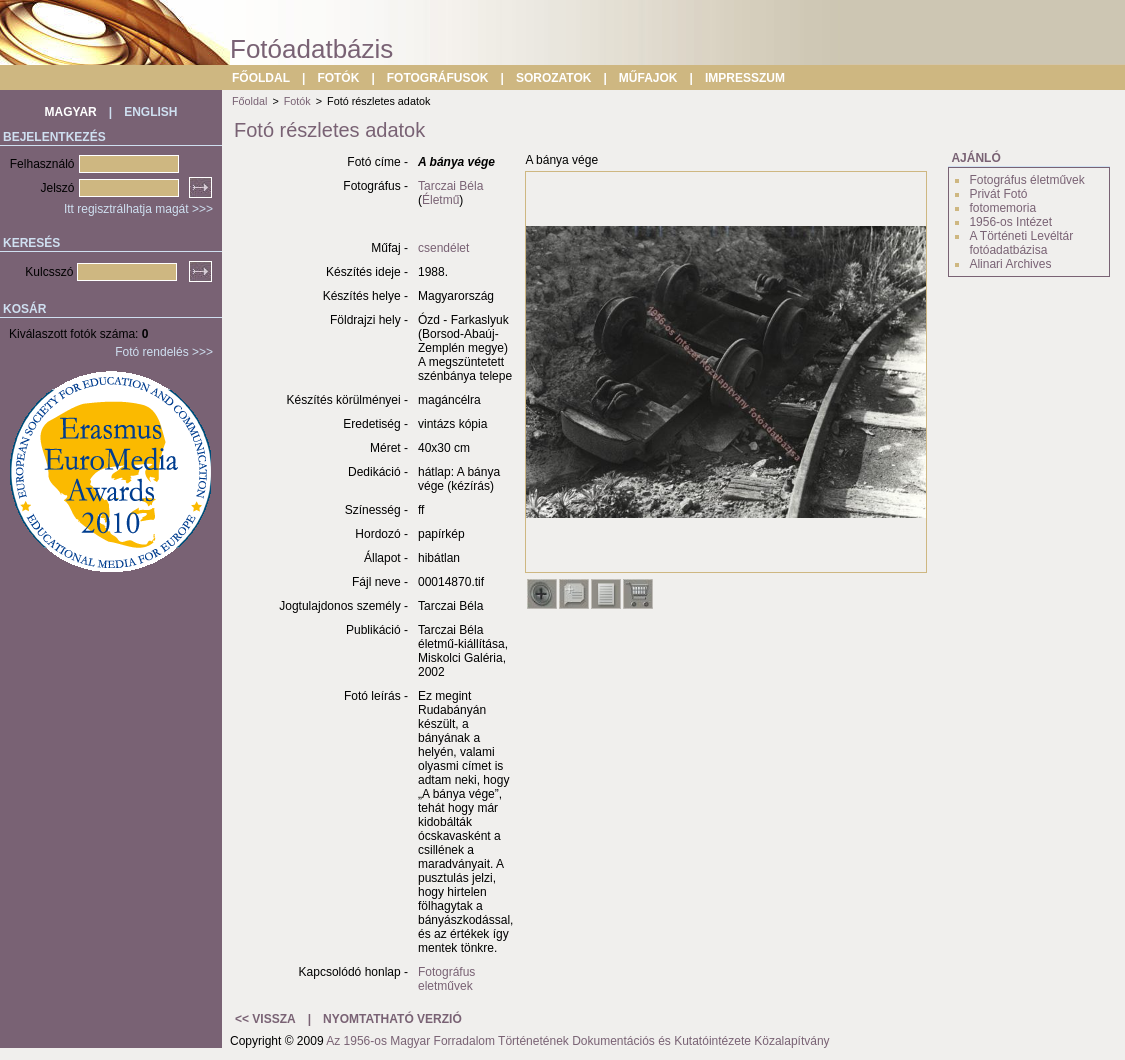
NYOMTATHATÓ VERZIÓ (392, 1019)
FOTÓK (338, 78)
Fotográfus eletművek (446, 979)
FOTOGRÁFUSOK (438, 78)
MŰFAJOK (648, 78)
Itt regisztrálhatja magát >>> (138, 209)
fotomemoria (1002, 208)
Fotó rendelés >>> (164, 352)
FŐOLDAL (261, 78)
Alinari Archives (1010, 264)
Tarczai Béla (450, 186)
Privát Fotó (998, 194)
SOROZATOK (554, 78)
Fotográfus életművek (1026, 180)
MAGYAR (71, 112)
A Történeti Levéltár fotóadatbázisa (1021, 243)
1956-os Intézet (1010, 222)
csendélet (443, 248)
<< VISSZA (265, 1019)
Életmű (440, 200)
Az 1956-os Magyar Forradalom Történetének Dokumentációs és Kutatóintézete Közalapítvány (577, 1041)
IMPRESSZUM (745, 78)
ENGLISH (150, 112)
